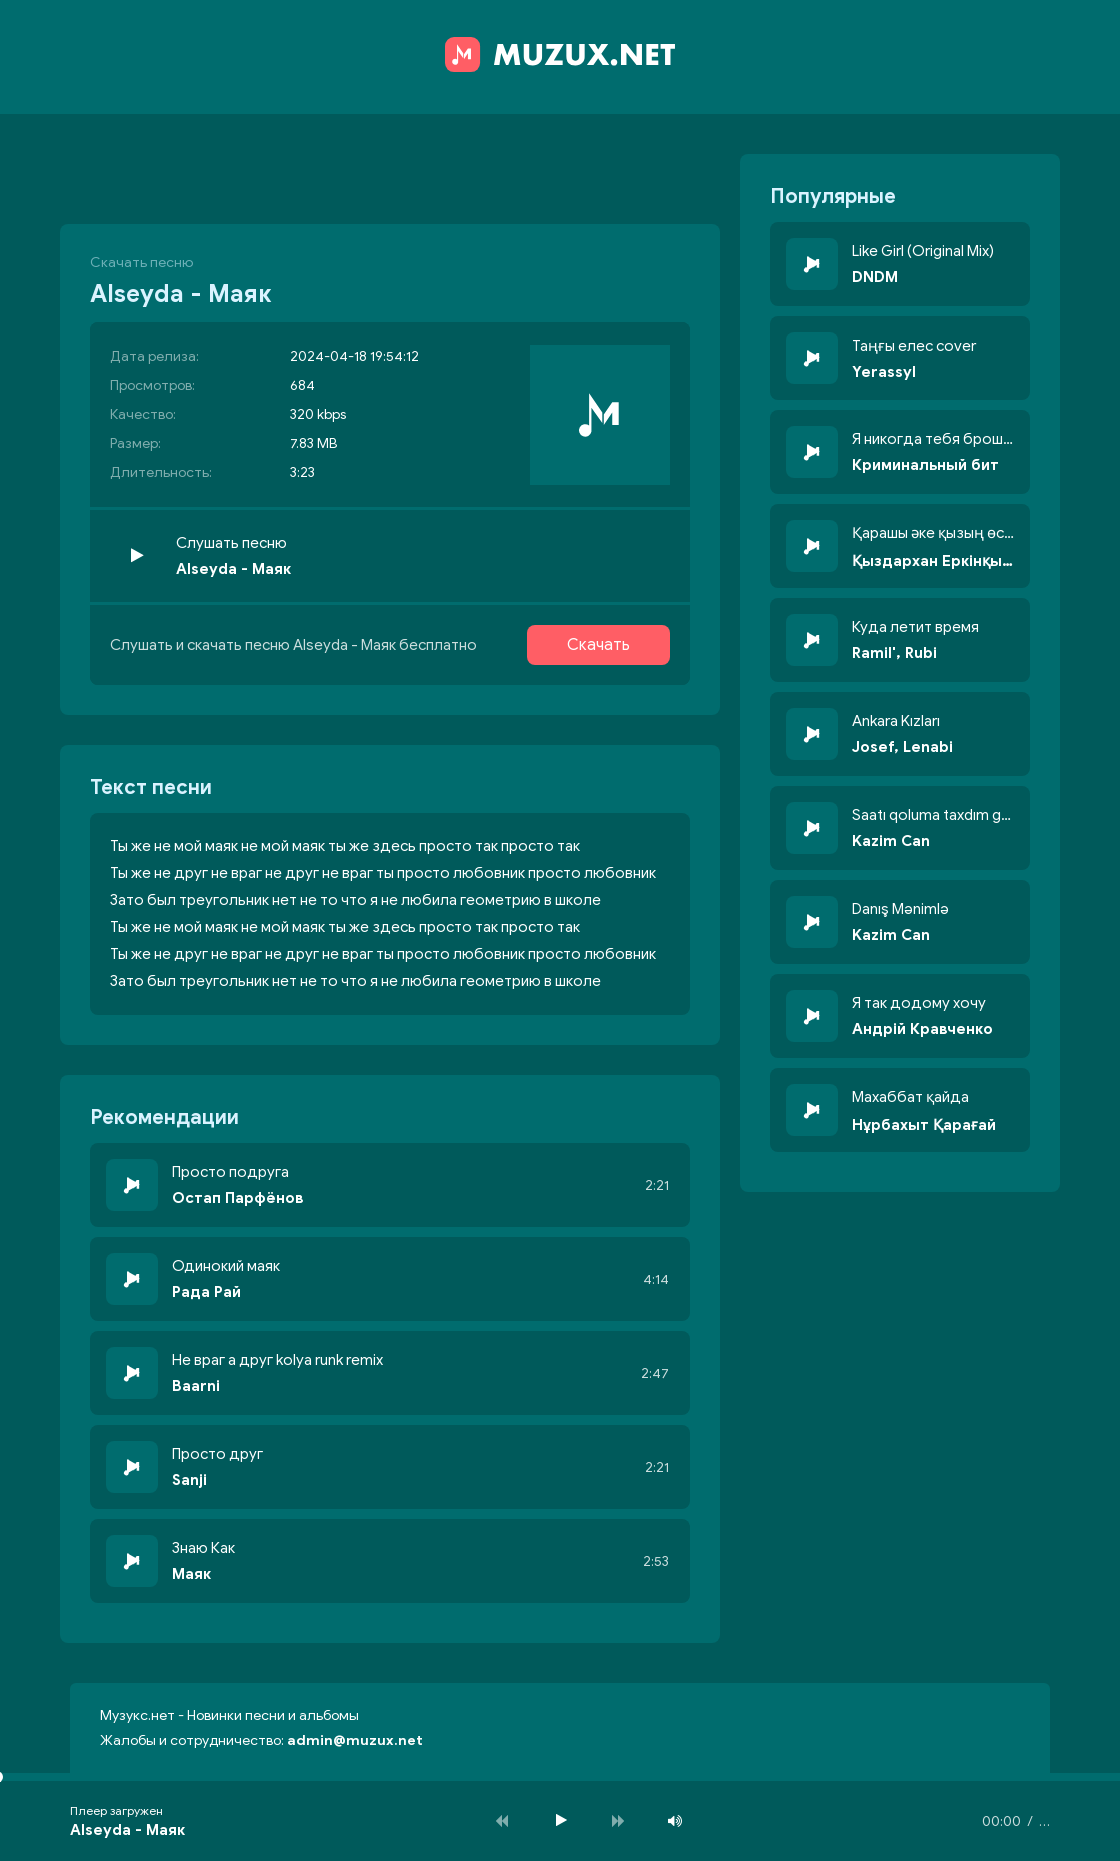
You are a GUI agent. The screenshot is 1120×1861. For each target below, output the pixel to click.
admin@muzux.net (355, 1740)
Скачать (598, 645)
